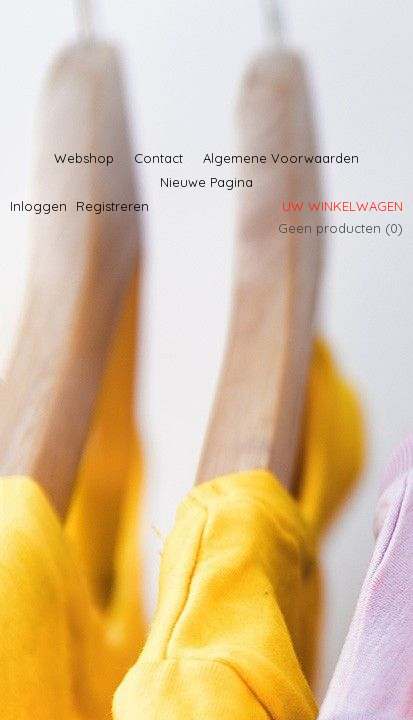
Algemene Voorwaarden (281, 158)
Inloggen (38, 206)
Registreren (112, 206)
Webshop (84, 158)
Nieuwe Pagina (206, 182)
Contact (158, 158)
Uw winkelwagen (342, 206)
